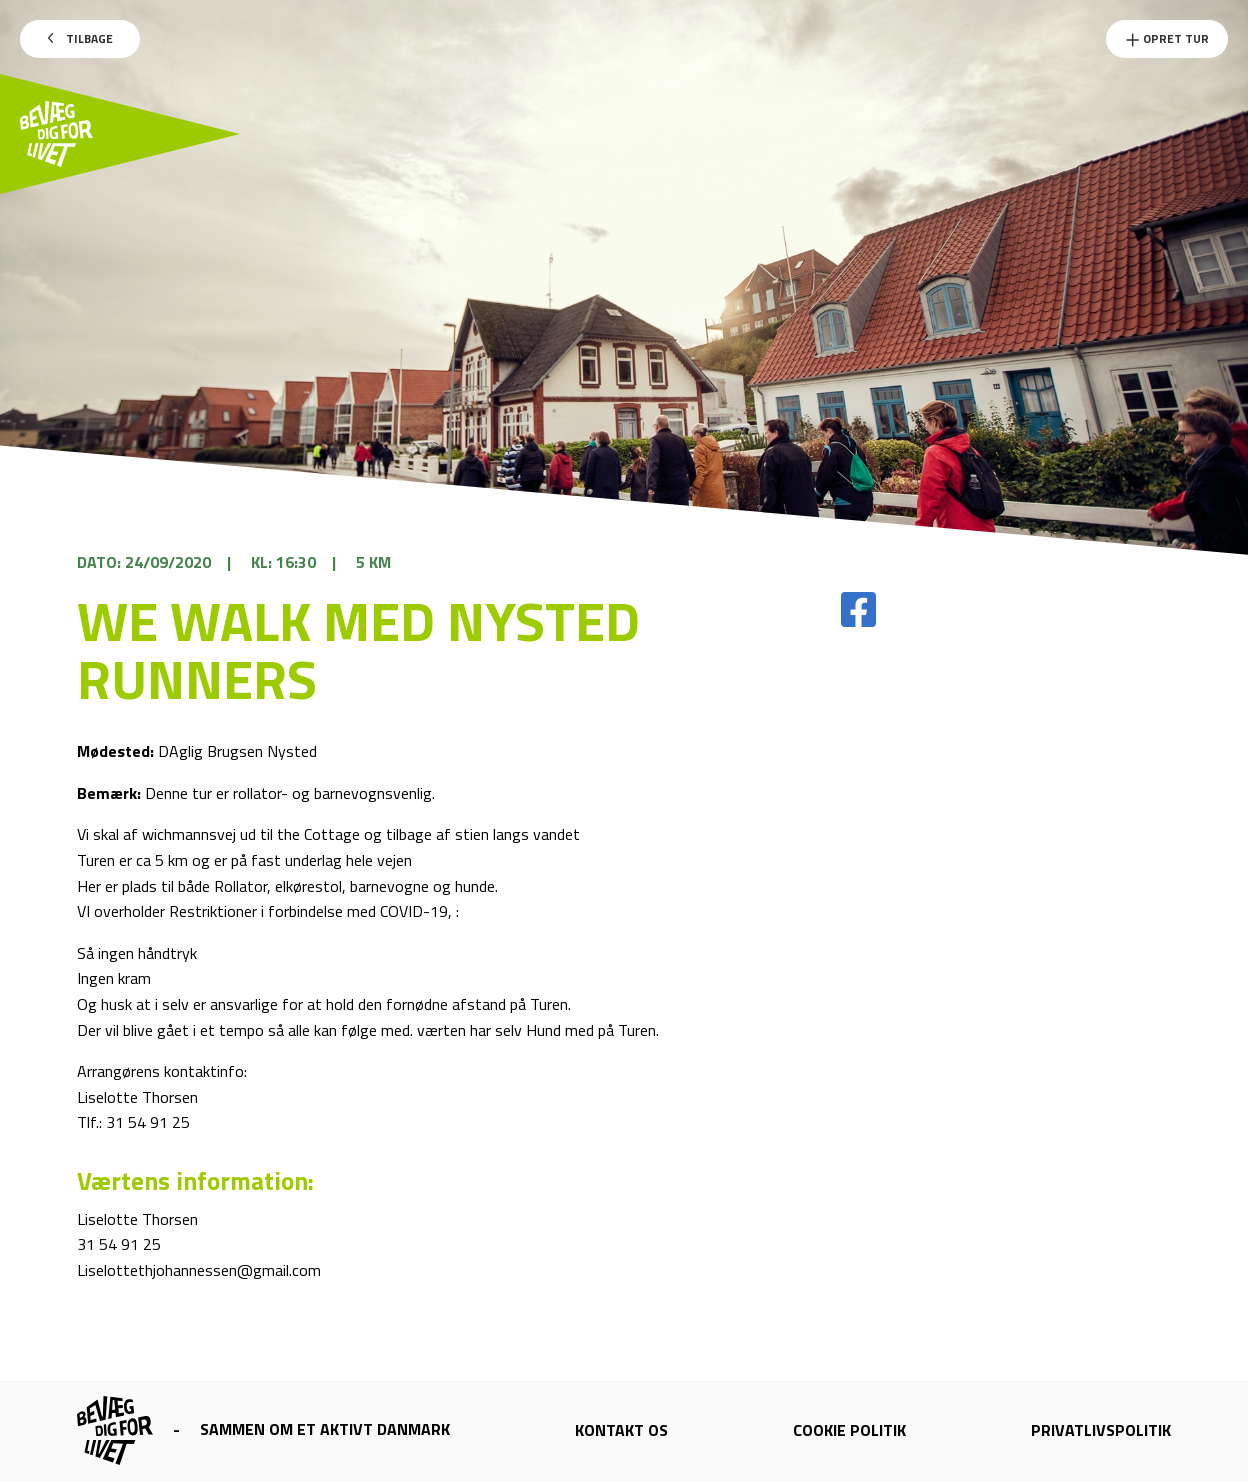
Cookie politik (849, 1430)
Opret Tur (1167, 38)
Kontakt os (621, 1430)
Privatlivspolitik (1101, 1430)
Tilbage (80, 38)
